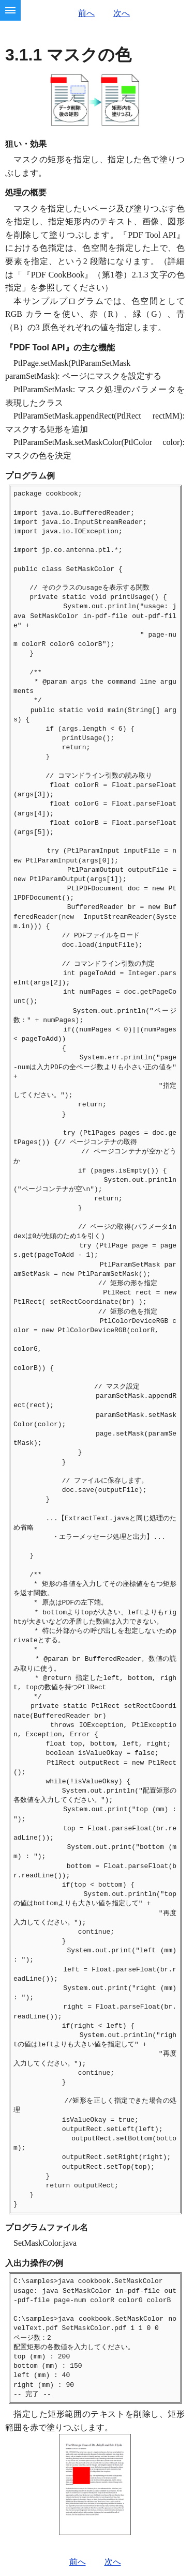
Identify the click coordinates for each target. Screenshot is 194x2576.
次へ (121, 13)
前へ (86, 13)
